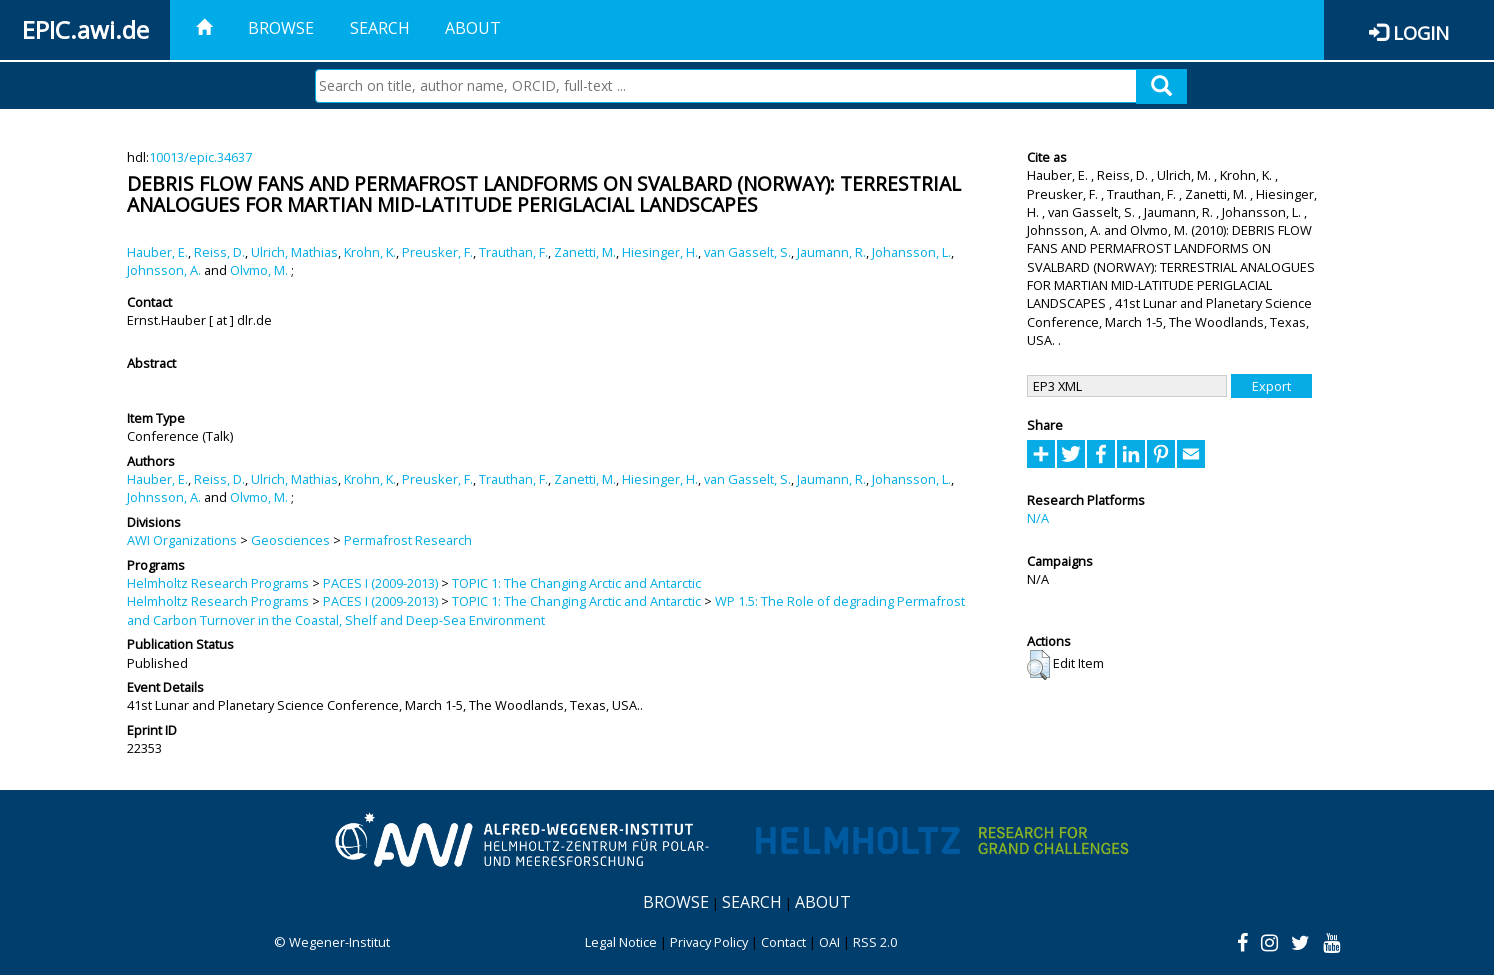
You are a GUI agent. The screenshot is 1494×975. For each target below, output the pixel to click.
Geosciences (290, 540)
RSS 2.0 (875, 942)
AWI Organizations (182, 540)
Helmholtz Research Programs (218, 583)
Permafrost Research (408, 540)
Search (380, 28)
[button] (1038, 665)
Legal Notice (621, 942)
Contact (783, 942)
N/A (1038, 518)
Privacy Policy (709, 942)
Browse (281, 28)
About (473, 28)
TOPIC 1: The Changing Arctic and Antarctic (576, 583)
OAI (829, 942)
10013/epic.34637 (200, 157)
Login (1421, 32)
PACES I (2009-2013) (380, 583)
